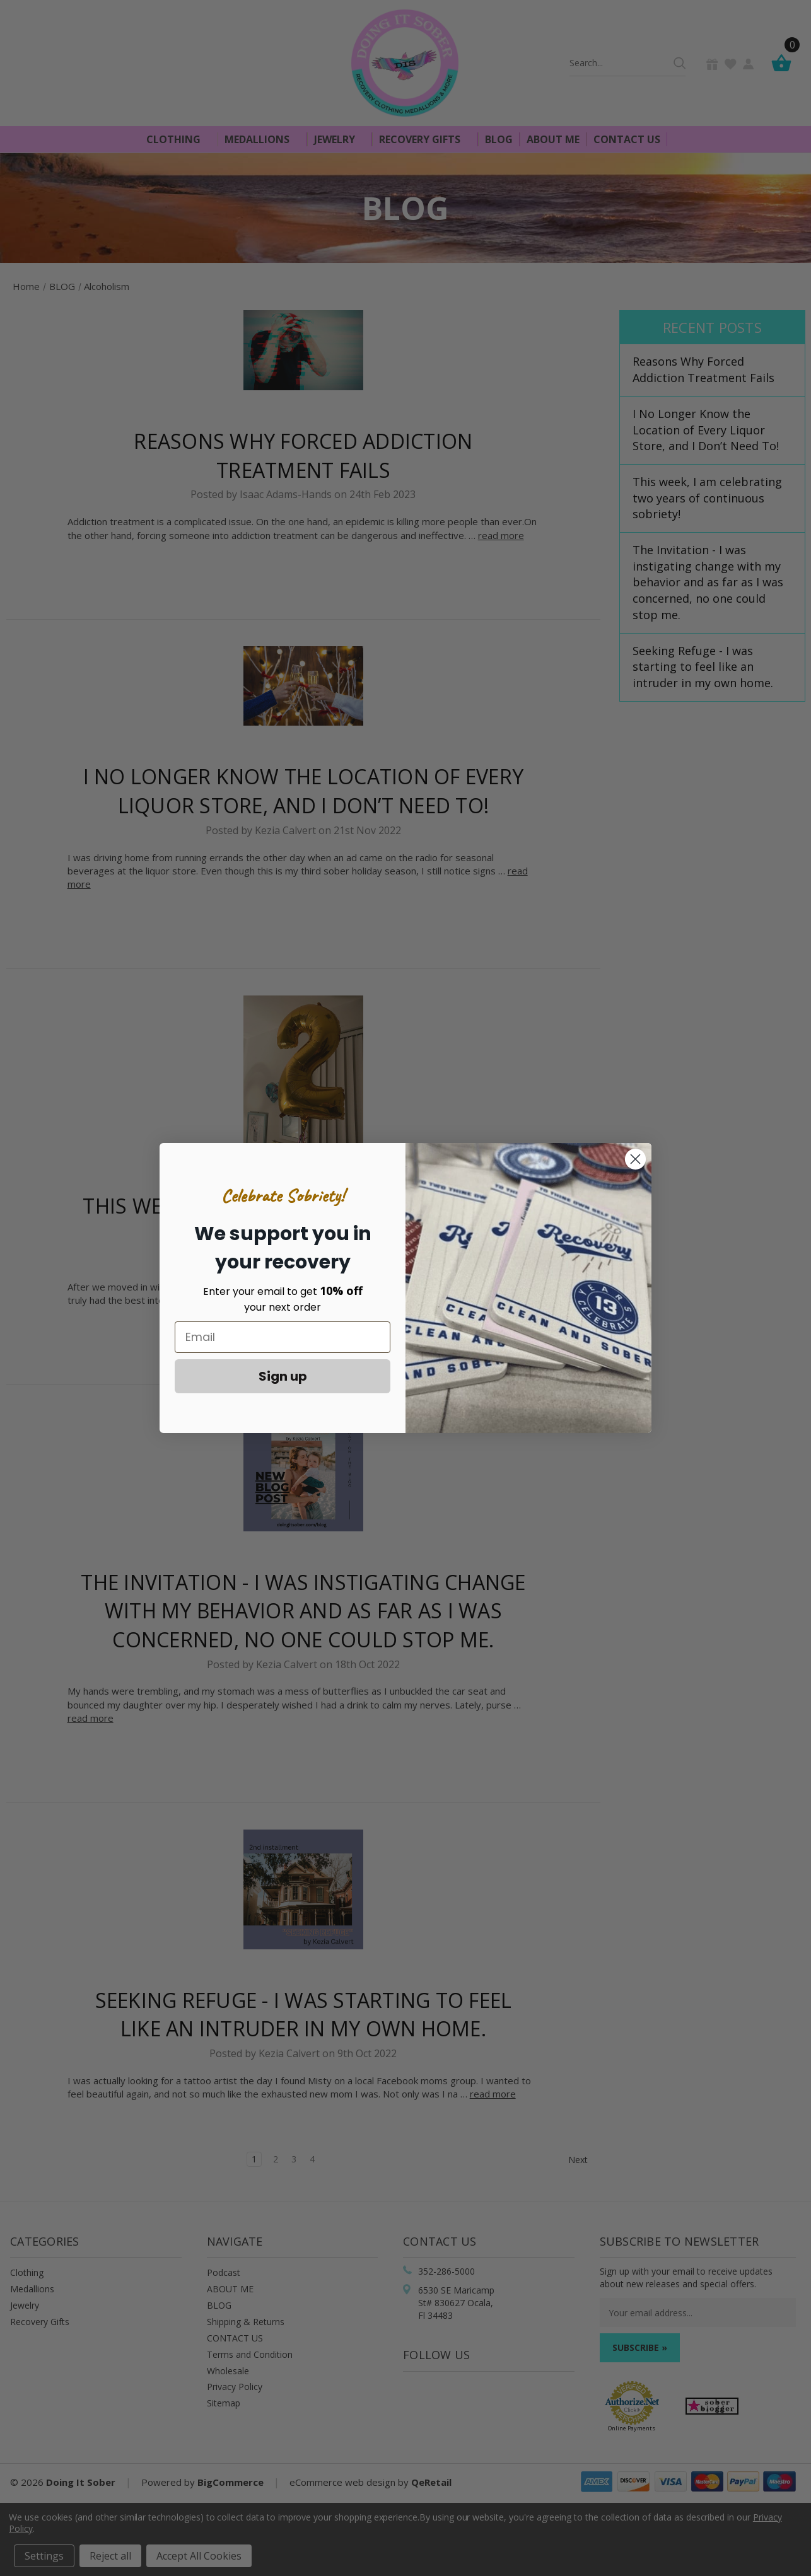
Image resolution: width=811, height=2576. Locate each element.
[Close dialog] (635, 1159)
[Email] (282, 1337)
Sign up (283, 1376)
